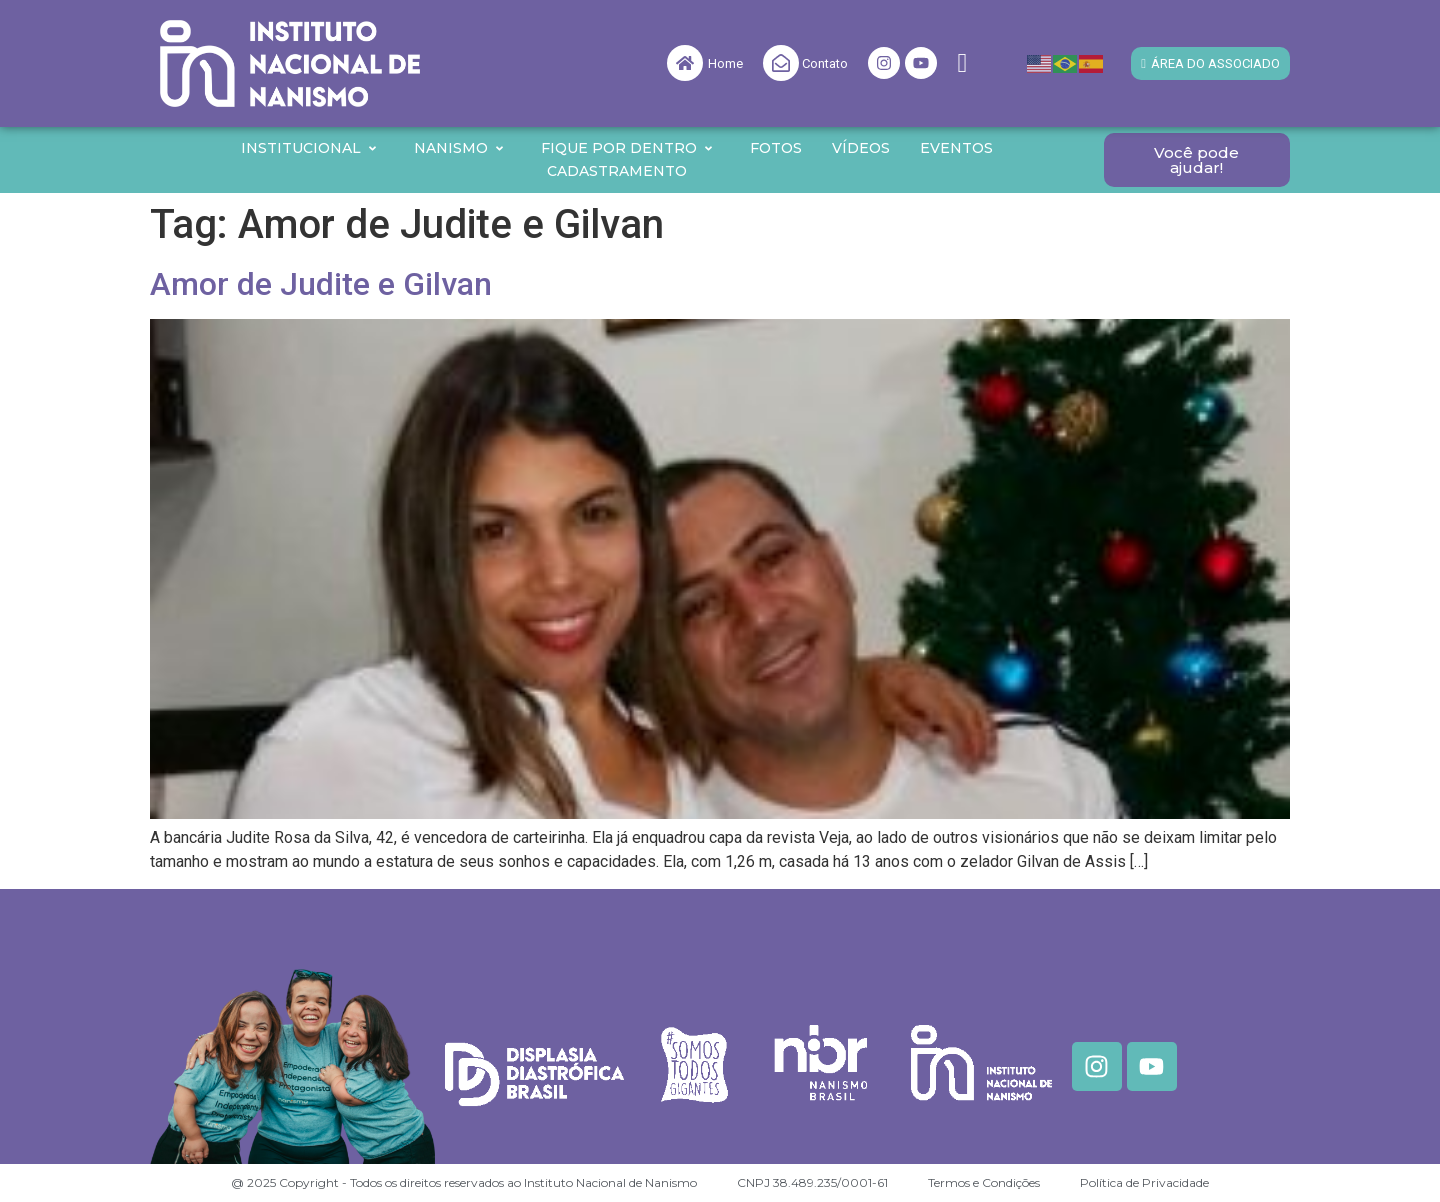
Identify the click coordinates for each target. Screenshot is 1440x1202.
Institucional (309, 148)
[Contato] (781, 63)
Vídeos (861, 148)
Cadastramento (617, 171)
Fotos (776, 148)
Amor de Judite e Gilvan (321, 284)
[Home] (685, 63)
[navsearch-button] (962, 63)
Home (725, 63)
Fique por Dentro (627, 148)
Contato (825, 63)
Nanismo (459, 148)
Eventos (956, 148)
